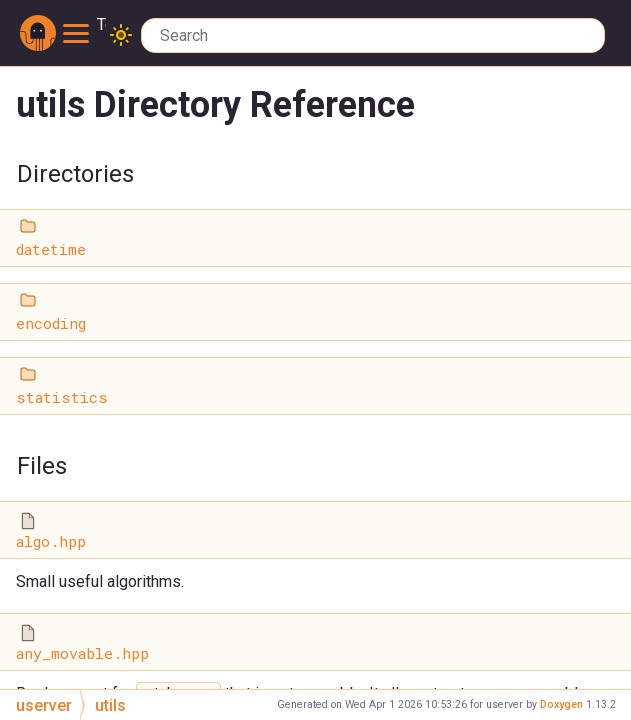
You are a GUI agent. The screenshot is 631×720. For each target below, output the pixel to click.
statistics (62, 397)
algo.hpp (51, 541)
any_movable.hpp (82, 653)
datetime (51, 249)
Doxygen (561, 704)
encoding (51, 323)
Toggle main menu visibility (84, 25)
